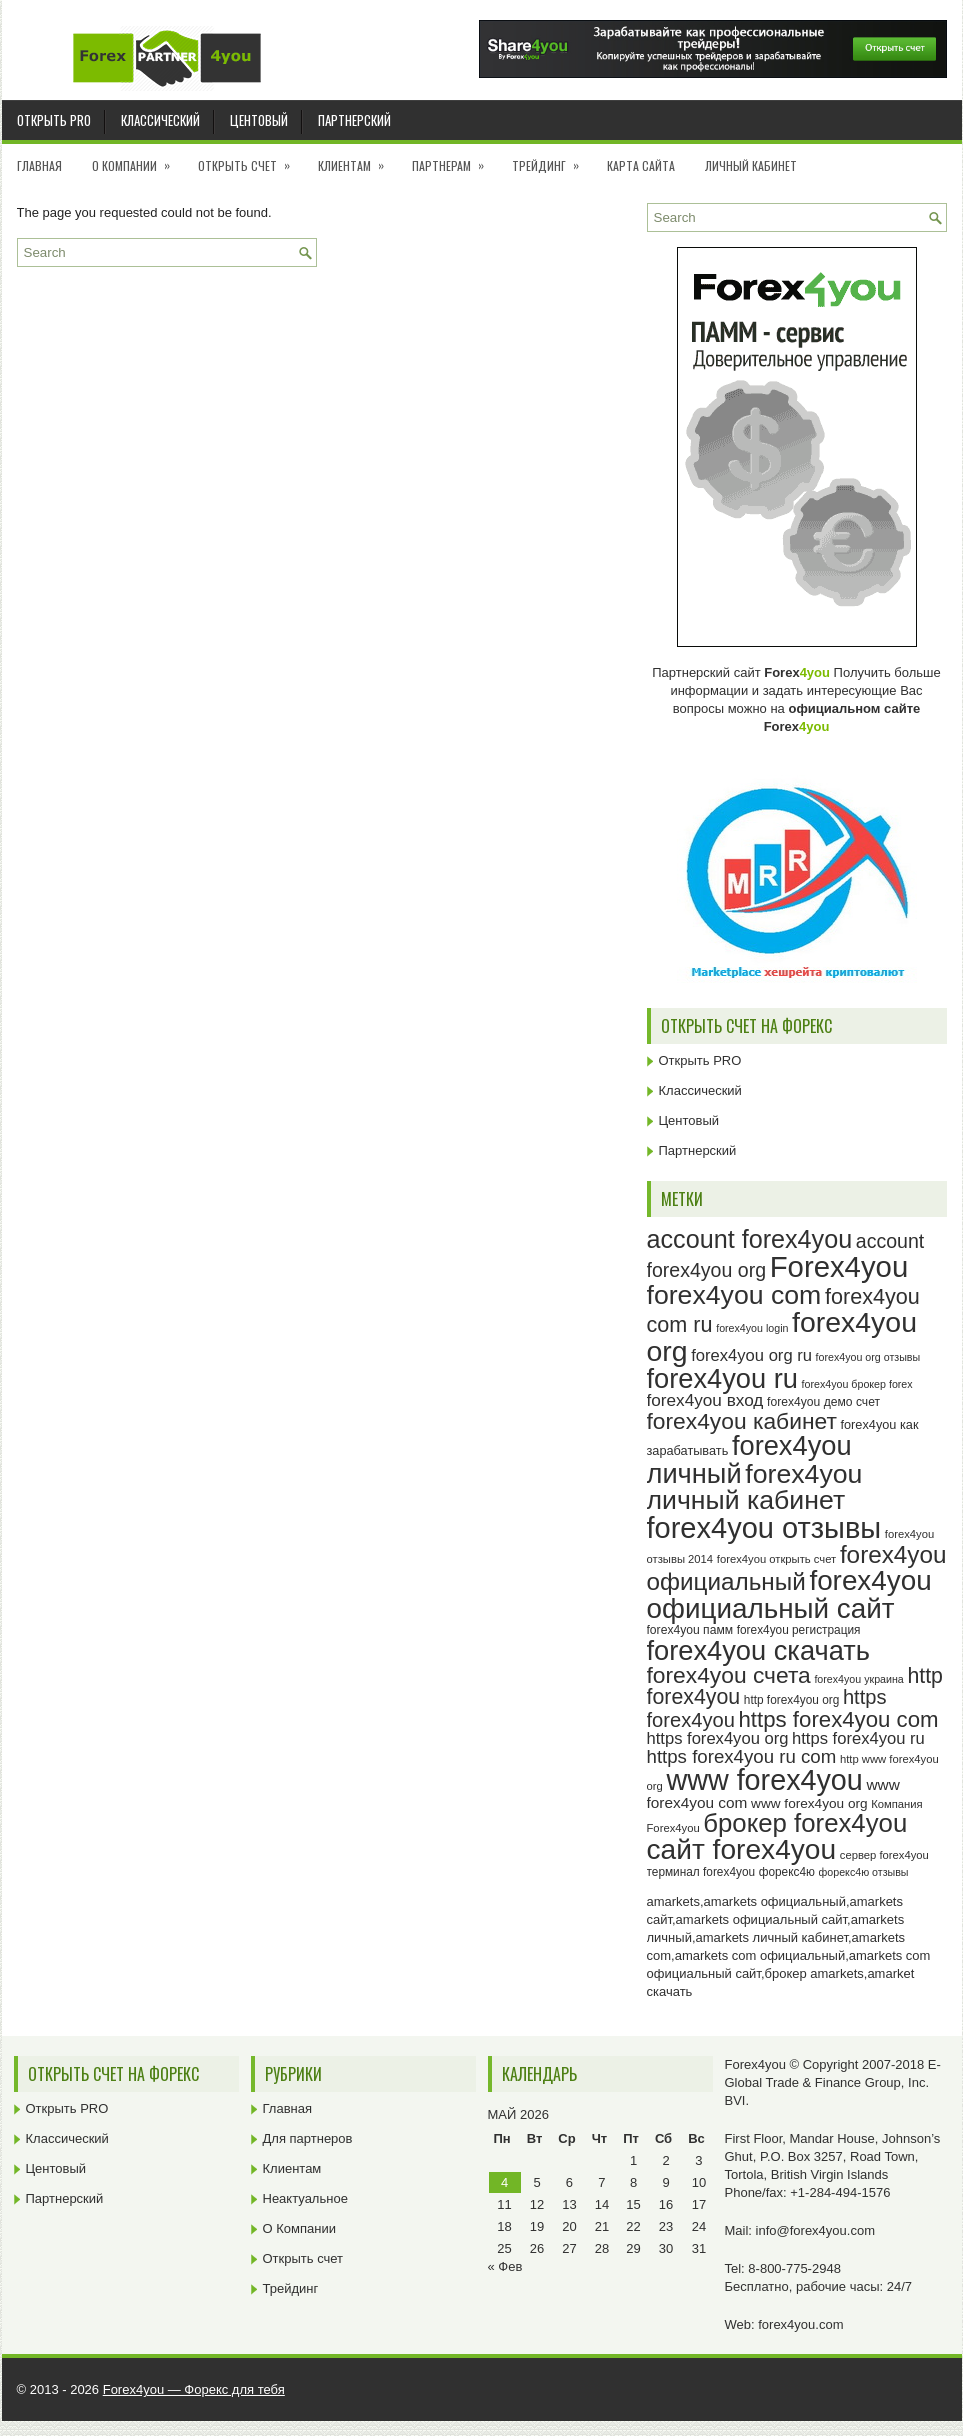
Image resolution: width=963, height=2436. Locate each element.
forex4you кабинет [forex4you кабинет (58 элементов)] (742, 1421)
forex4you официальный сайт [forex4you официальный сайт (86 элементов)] (789, 1594)
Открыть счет (250, 159)
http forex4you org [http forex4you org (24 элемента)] (791, 1700)
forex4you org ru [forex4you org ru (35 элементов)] (751, 1355)
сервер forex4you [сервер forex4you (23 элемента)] (884, 1855)
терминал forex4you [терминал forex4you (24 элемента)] (701, 1872)
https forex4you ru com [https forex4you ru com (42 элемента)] (742, 1756)
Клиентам (357, 159)
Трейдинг (552, 159)
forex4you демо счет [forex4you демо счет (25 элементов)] (823, 1402)
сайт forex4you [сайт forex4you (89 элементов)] (742, 1849)
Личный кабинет (751, 165)
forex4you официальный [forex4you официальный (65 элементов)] (797, 1568)
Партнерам (454, 159)
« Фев (505, 2266)
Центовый (259, 120)
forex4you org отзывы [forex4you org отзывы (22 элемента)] (868, 1357)
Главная (39, 165)
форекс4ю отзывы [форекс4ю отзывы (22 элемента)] (864, 1872)
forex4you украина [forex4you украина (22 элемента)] (858, 1679)
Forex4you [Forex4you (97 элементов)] (839, 1266)
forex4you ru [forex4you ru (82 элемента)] (722, 1378)
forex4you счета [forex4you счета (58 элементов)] (729, 1675)
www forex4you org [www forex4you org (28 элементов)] (809, 1803)
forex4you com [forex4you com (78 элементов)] (734, 1295)
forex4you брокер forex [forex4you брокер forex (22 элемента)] (857, 1384)
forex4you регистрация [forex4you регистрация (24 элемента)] (799, 1630)
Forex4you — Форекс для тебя (194, 2389)
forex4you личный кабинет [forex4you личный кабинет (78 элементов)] (755, 1487)
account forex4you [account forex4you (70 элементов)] (750, 1239)
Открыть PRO (54, 120)
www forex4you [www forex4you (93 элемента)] (764, 1780)
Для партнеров (308, 2138)
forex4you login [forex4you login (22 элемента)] (752, 1328)
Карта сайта (641, 165)
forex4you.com (800, 2324)
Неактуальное (305, 2198)
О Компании (137, 159)
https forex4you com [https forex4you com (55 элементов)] (839, 1719)
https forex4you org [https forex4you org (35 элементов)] (718, 1738)
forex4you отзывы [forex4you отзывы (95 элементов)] (764, 1528)
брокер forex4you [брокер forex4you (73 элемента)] (805, 1823)
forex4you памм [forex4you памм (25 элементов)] (690, 1630)
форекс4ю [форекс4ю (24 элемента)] (787, 1872)
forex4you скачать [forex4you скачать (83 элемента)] (758, 1650)
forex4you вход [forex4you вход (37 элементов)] (705, 1400)
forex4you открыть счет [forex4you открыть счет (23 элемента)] (777, 1559)
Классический (160, 120)
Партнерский (354, 120)
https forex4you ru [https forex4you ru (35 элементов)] (858, 1738)
